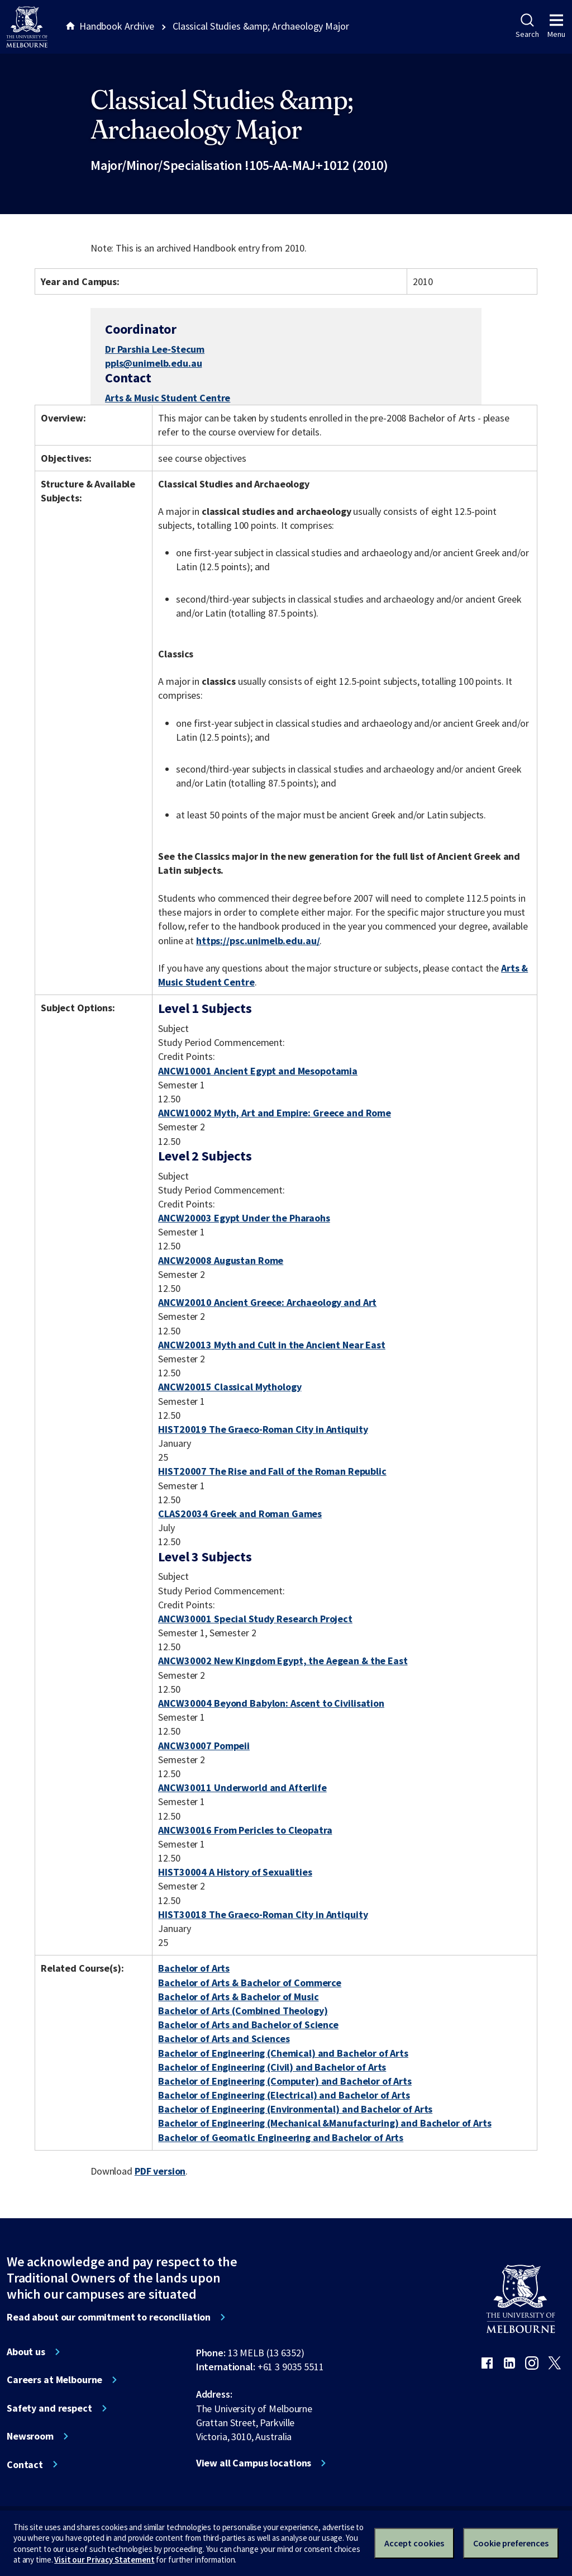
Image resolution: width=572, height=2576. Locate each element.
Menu (556, 26)
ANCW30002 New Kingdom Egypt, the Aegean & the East (282, 1660)
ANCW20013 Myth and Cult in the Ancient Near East (271, 1344)
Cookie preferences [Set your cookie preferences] (511, 2543)
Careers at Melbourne (54, 2380)
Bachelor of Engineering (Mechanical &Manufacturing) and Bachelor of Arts (324, 2122)
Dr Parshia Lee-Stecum (154, 349)
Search (527, 26)
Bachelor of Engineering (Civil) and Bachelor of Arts (272, 2067)
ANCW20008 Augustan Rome (220, 1260)
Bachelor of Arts (194, 1968)
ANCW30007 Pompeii (204, 1745)
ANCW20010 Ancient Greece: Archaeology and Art (267, 1302)
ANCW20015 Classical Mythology (229, 1386)
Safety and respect (49, 2408)
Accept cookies (414, 2543)
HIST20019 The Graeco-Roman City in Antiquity (263, 1429)
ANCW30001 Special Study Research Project (255, 1618)
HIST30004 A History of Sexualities (235, 1871)
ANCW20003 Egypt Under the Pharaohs (244, 1217)
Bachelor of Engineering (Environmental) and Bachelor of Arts (295, 2109)
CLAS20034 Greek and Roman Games (240, 1513)
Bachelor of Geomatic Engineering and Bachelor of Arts (280, 2137)
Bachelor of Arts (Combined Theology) (242, 2010)
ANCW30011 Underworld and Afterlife (242, 1787)
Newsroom (30, 2436)
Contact (25, 2465)
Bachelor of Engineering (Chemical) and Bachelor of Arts (283, 2053)
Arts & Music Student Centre (167, 397)
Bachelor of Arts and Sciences (223, 2038)
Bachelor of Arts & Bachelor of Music (238, 1996)
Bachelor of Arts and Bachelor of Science (248, 2024)
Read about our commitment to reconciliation (109, 2317)
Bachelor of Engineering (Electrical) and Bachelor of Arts (283, 2095)
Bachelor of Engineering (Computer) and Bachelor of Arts (285, 2081)
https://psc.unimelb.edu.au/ (258, 940)
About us (26, 2352)
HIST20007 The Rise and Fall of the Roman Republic (272, 1471)
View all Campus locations (254, 2463)
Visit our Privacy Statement (104, 2559)
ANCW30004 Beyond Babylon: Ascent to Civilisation (271, 1703)
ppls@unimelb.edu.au (153, 363)
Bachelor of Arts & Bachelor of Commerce (249, 1982)
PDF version (160, 2171)
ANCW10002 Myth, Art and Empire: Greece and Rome (274, 1112)
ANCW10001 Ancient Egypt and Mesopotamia (258, 1070)
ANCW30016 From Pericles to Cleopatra (245, 1830)
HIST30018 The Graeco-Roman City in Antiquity (263, 1914)
